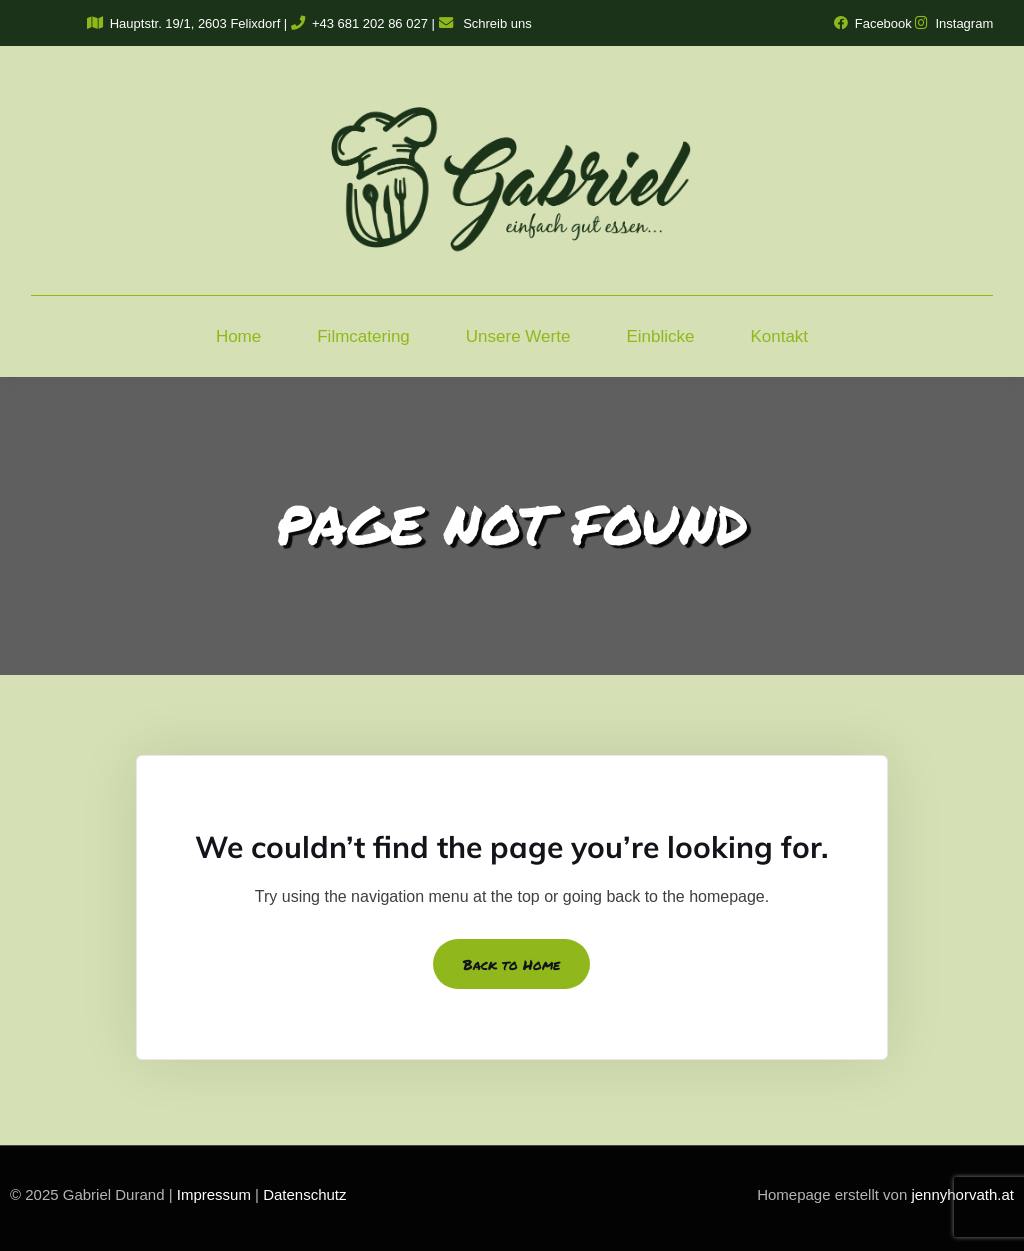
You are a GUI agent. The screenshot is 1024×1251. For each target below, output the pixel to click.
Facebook (873, 23)
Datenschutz (304, 1194)
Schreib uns (485, 23)
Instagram (954, 23)
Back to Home (511, 964)
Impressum (214, 1194)
